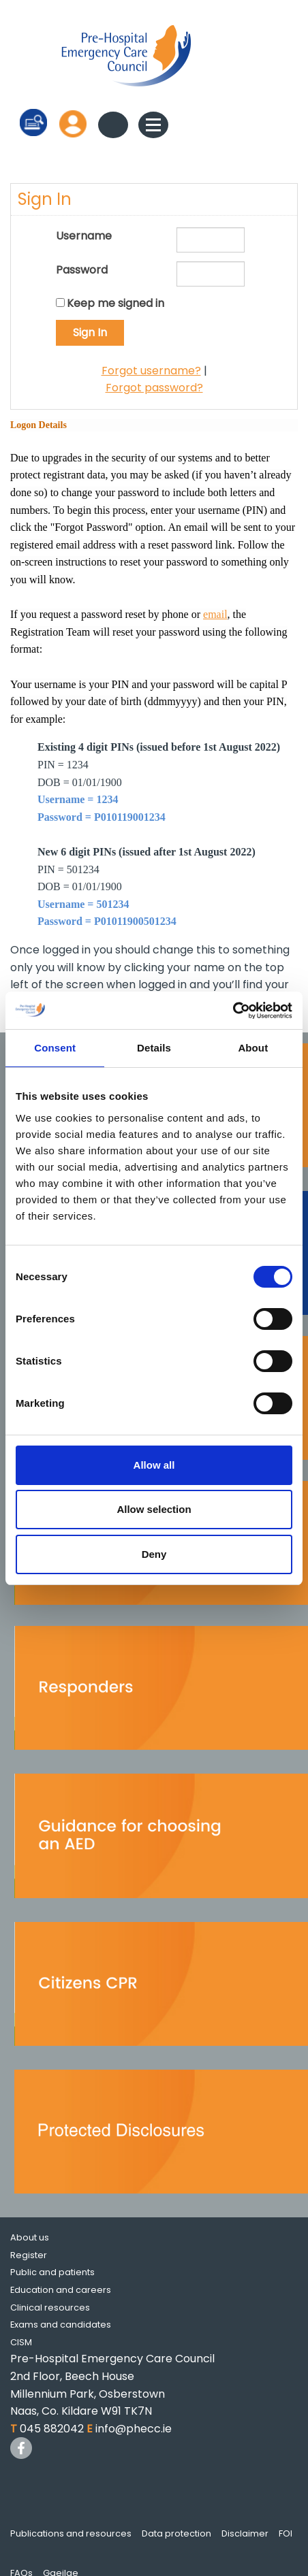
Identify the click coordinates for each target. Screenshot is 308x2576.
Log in (73, 123)
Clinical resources (50, 2307)
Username (84, 236)
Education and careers (60, 2290)
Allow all (154, 1465)
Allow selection (154, 1509)
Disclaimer (244, 2533)
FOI (285, 2533)
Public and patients (52, 2272)
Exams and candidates (60, 2324)
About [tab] (253, 1048)
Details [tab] (154, 1048)
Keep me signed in (115, 303)
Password (82, 270)
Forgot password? (154, 387)
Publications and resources (71, 2533)
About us (29, 2237)
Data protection (176, 2533)
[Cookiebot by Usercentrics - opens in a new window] (232, 1011)
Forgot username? (151, 370)
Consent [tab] (55, 1048)
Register (28, 2255)
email (215, 614)
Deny (154, 1554)
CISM (21, 2342)
